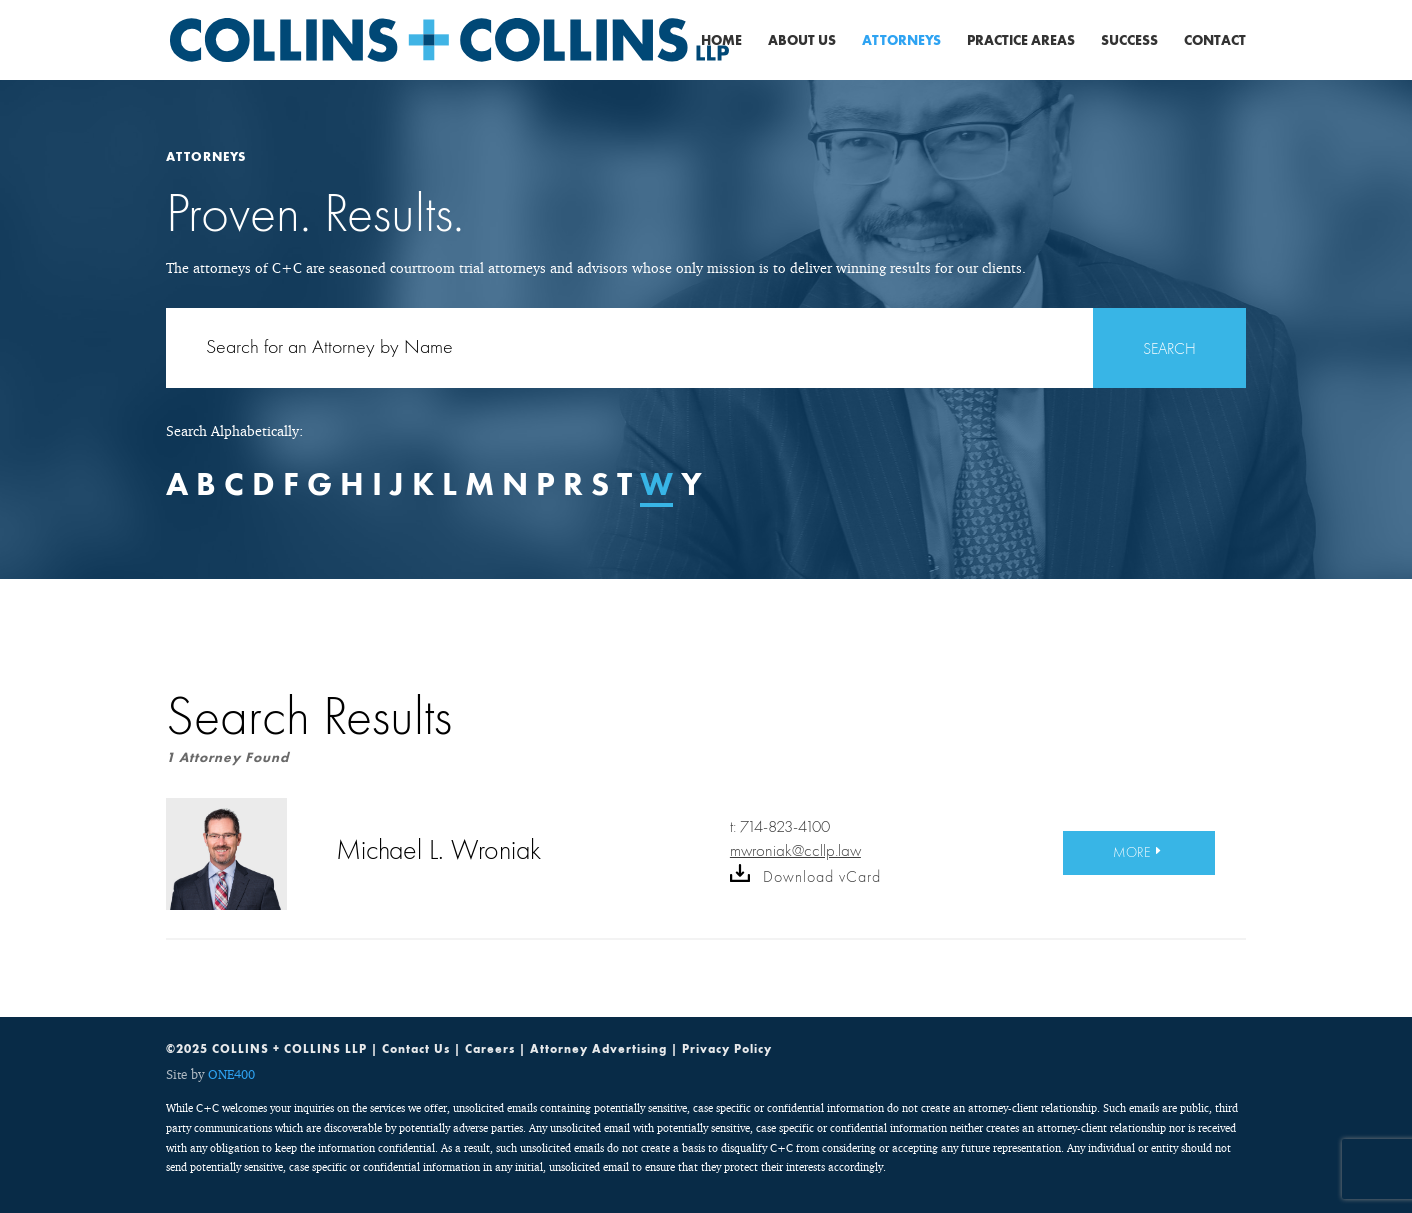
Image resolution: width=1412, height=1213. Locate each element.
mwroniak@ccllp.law (795, 850)
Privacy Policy (727, 1049)
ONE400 (231, 1074)
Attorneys (901, 41)
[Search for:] (706, 348)
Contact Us (416, 1049)
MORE (1132, 852)
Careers (490, 1049)
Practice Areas (1021, 41)
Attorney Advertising (598, 1049)
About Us (802, 41)
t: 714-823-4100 (780, 827)
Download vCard (805, 876)
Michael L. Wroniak (438, 849)
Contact (1215, 41)
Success (1129, 41)
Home (721, 41)
